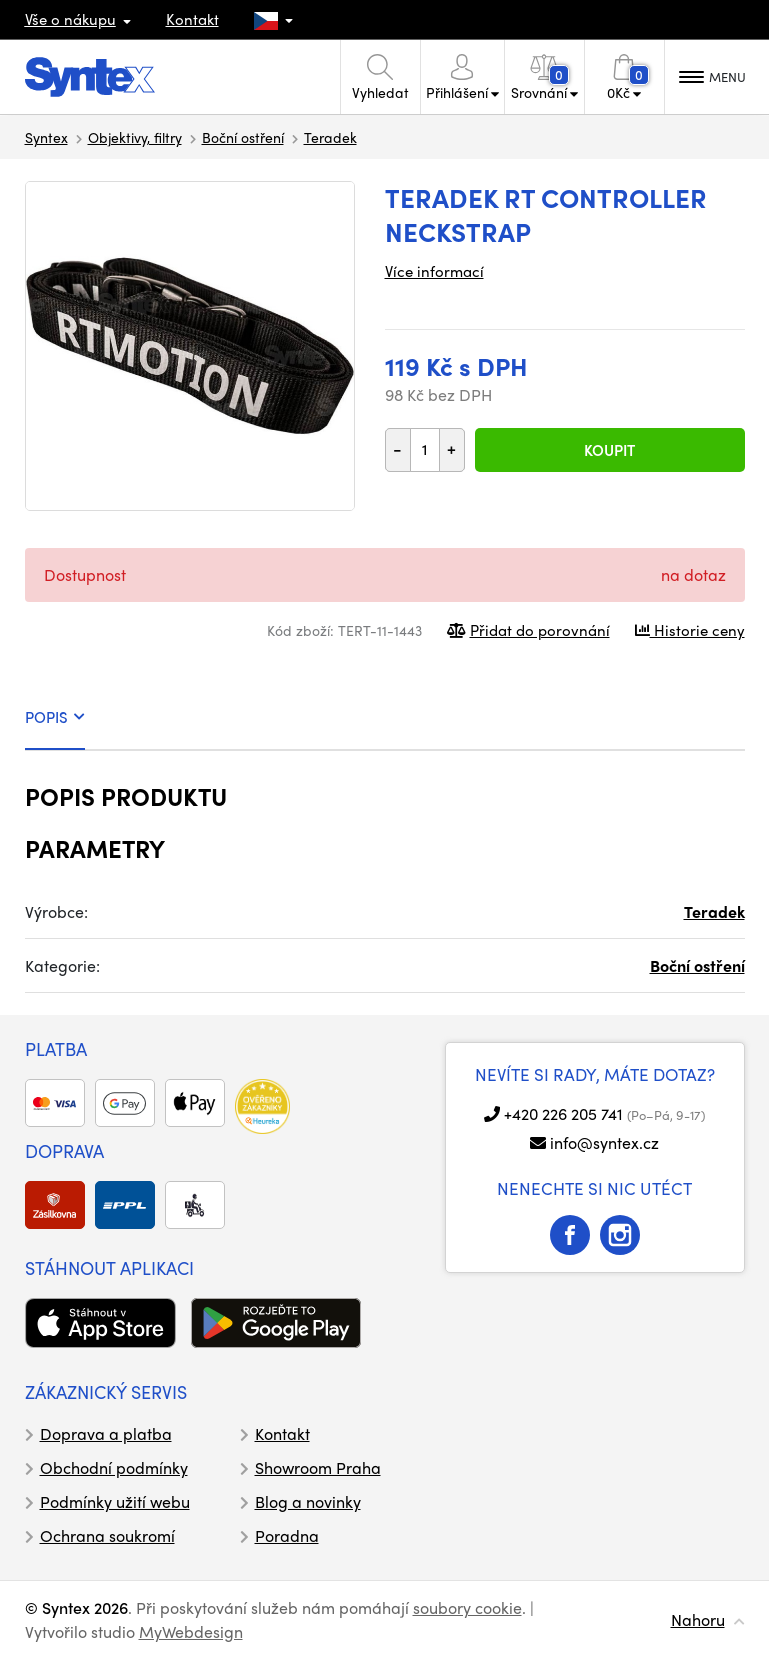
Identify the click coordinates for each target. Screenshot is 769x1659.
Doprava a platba (106, 1433)
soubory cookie (467, 1607)
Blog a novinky (308, 1501)
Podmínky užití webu (115, 1501)
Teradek (330, 137)
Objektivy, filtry (135, 137)
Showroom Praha (318, 1467)
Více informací (434, 271)
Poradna (287, 1535)
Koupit (609, 450)
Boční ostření (243, 137)
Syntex (46, 137)
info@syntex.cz (604, 1142)
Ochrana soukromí (107, 1535)
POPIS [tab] (55, 717)
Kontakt (192, 19)
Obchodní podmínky (114, 1467)
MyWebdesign (191, 1631)
